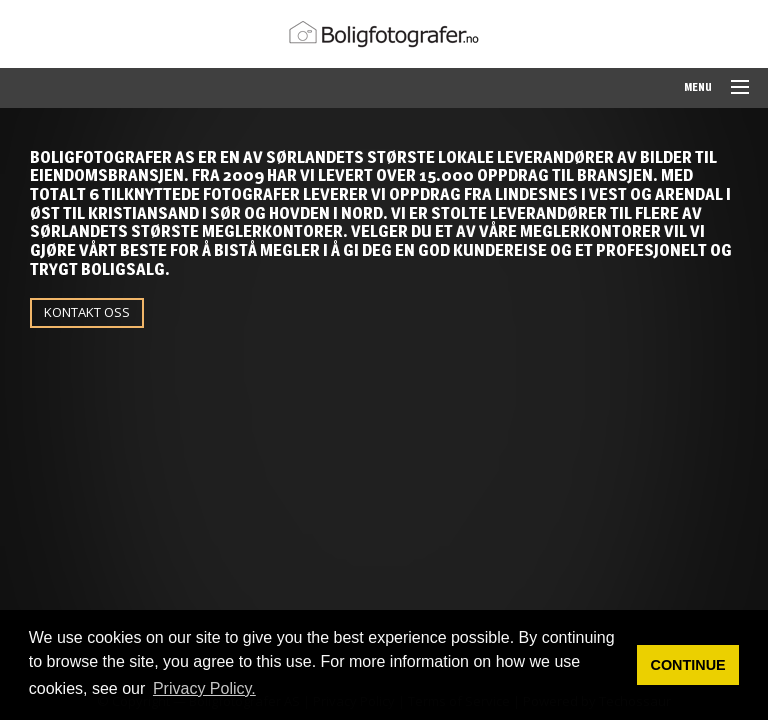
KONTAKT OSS (87, 312)
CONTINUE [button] (688, 665)
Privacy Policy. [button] (204, 688)
